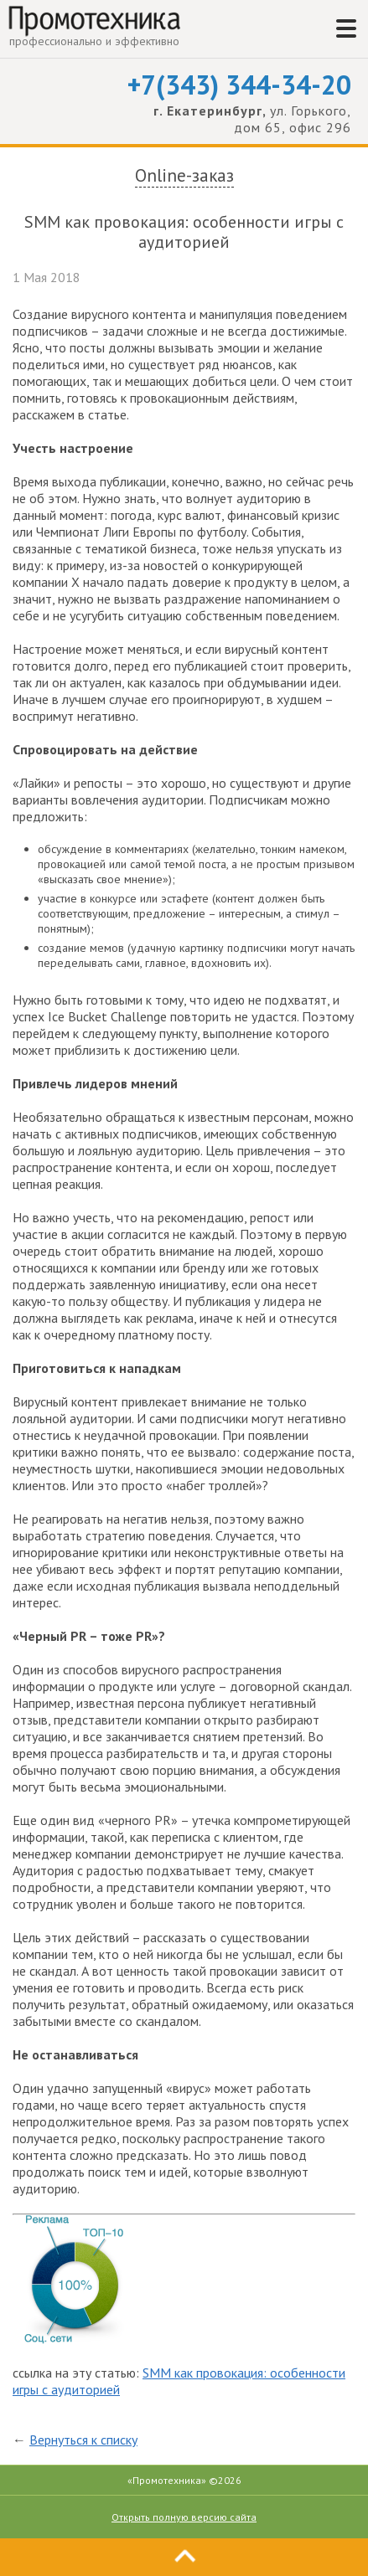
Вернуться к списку (83, 2439)
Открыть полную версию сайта (184, 2517)
